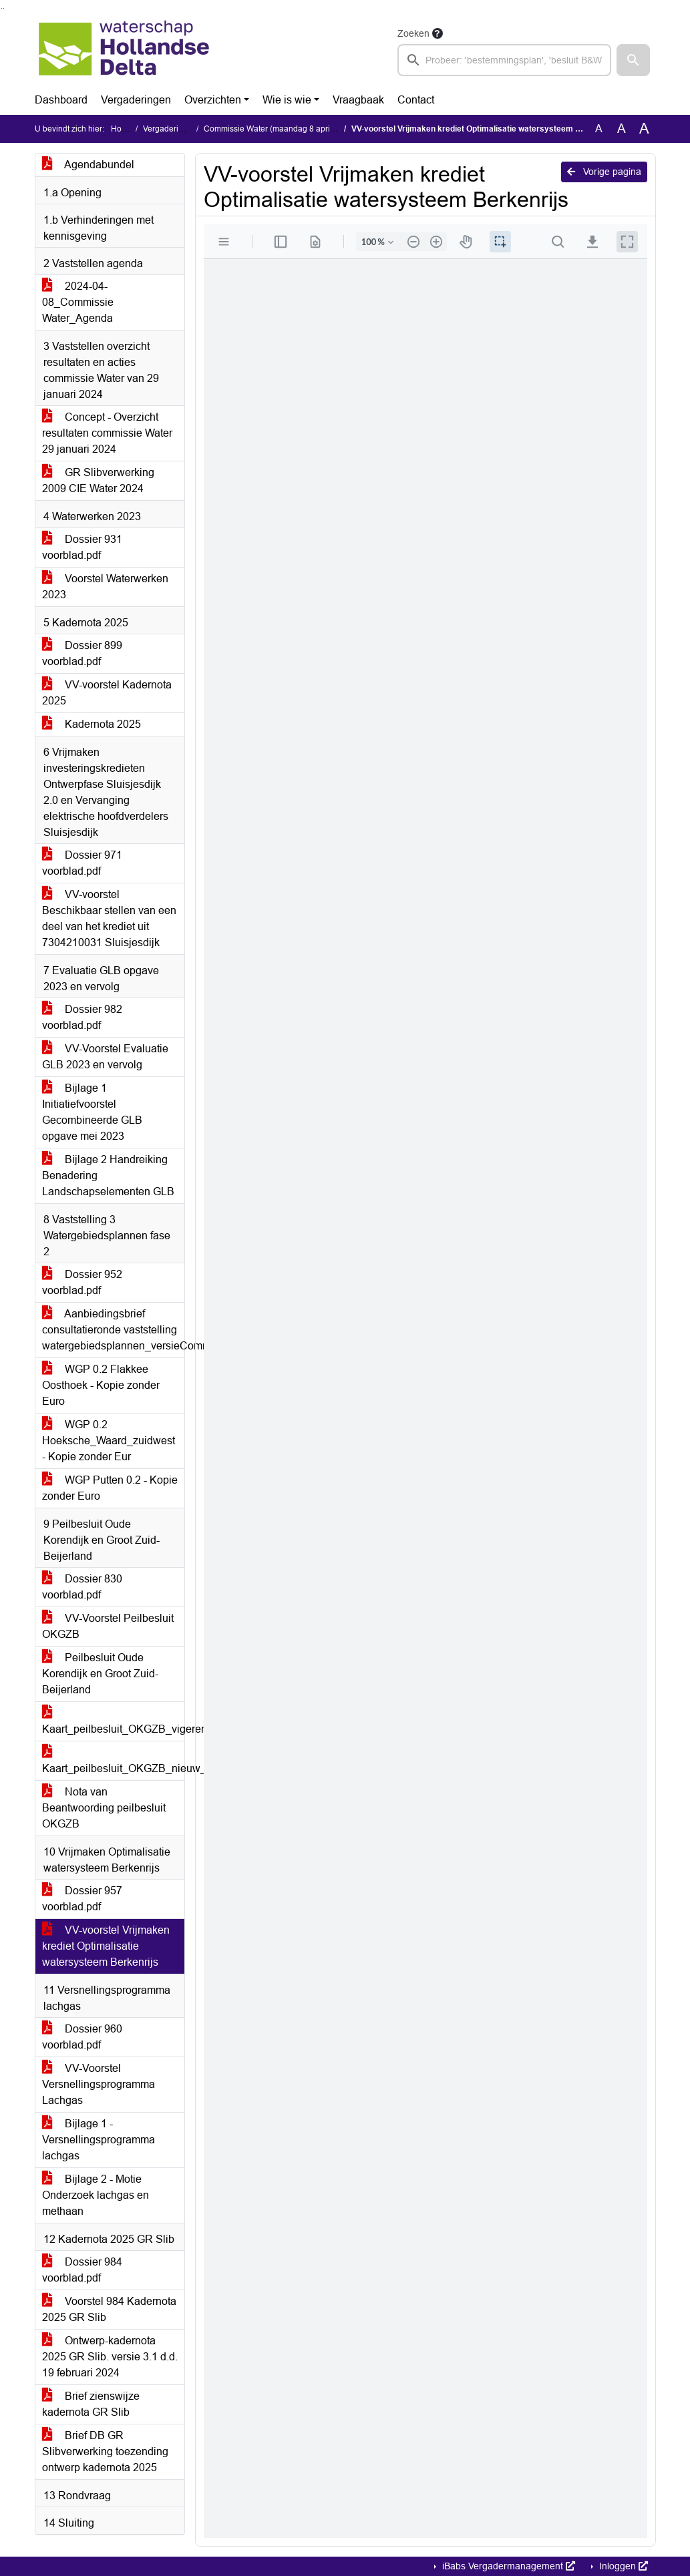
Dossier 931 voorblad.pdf (82, 547)
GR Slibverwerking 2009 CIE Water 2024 (98, 480)
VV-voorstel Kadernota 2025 (107, 692)
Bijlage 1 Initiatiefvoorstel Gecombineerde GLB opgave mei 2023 (92, 1112)
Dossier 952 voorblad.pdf (82, 1282)
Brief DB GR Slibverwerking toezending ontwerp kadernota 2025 (105, 2451)
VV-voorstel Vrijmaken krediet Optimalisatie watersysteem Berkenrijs (106, 1946)
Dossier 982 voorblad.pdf (82, 1017)
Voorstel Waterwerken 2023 (105, 586)
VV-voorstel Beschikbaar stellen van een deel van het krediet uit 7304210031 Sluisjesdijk (109, 918)
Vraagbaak (358, 99)
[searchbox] (504, 60)
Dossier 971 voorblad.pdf (82, 863)
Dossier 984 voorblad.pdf (82, 2270)
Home (122, 129)
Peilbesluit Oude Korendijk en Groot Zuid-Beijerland (100, 1673)
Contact (415, 99)
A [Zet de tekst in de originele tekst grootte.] (598, 128)
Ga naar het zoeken (1, 8)
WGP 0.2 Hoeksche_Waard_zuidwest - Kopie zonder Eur (108, 1440)
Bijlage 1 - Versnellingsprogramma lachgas (98, 2139)
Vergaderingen (136, 99)
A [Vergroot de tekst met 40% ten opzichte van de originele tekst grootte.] (644, 129)
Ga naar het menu (3, 8)
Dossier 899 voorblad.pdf (82, 653)
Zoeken (413, 33)
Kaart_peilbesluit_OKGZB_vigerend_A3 (113, 1721)
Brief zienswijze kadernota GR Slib (91, 2404)
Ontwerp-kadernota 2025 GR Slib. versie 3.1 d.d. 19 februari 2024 (110, 2356)
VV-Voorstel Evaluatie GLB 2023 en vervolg (105, 1056)
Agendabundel (88, 164)
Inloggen (622, 2566)
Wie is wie (287, 99)
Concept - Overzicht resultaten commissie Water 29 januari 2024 (107, 433)
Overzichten (212, 99)
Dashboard (61, 99)
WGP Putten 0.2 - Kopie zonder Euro (110, 1488)
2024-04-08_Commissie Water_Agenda (78, 302)
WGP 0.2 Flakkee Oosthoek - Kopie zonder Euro (101, 1385)
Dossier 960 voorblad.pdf (82, 2037)
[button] (633, 60)
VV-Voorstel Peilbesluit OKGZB (108, 1626)
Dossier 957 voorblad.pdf (82, 1898)
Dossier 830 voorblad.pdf (82, 1586)
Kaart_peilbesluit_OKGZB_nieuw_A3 (113, 1760)
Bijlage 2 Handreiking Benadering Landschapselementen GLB (108, 1175)
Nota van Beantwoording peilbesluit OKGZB (104, 1808)
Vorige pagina (604, 171)
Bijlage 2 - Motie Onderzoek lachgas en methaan (95, 2195)
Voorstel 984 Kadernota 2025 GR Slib (109, 2309)
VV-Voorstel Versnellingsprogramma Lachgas (98, 2084)
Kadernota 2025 (91, 724)
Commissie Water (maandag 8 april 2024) (279, 129)
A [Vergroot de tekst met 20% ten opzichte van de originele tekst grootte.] (621, 129)
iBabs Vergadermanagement (507, 2566)
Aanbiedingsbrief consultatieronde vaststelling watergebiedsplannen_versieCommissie (113, 1329)
